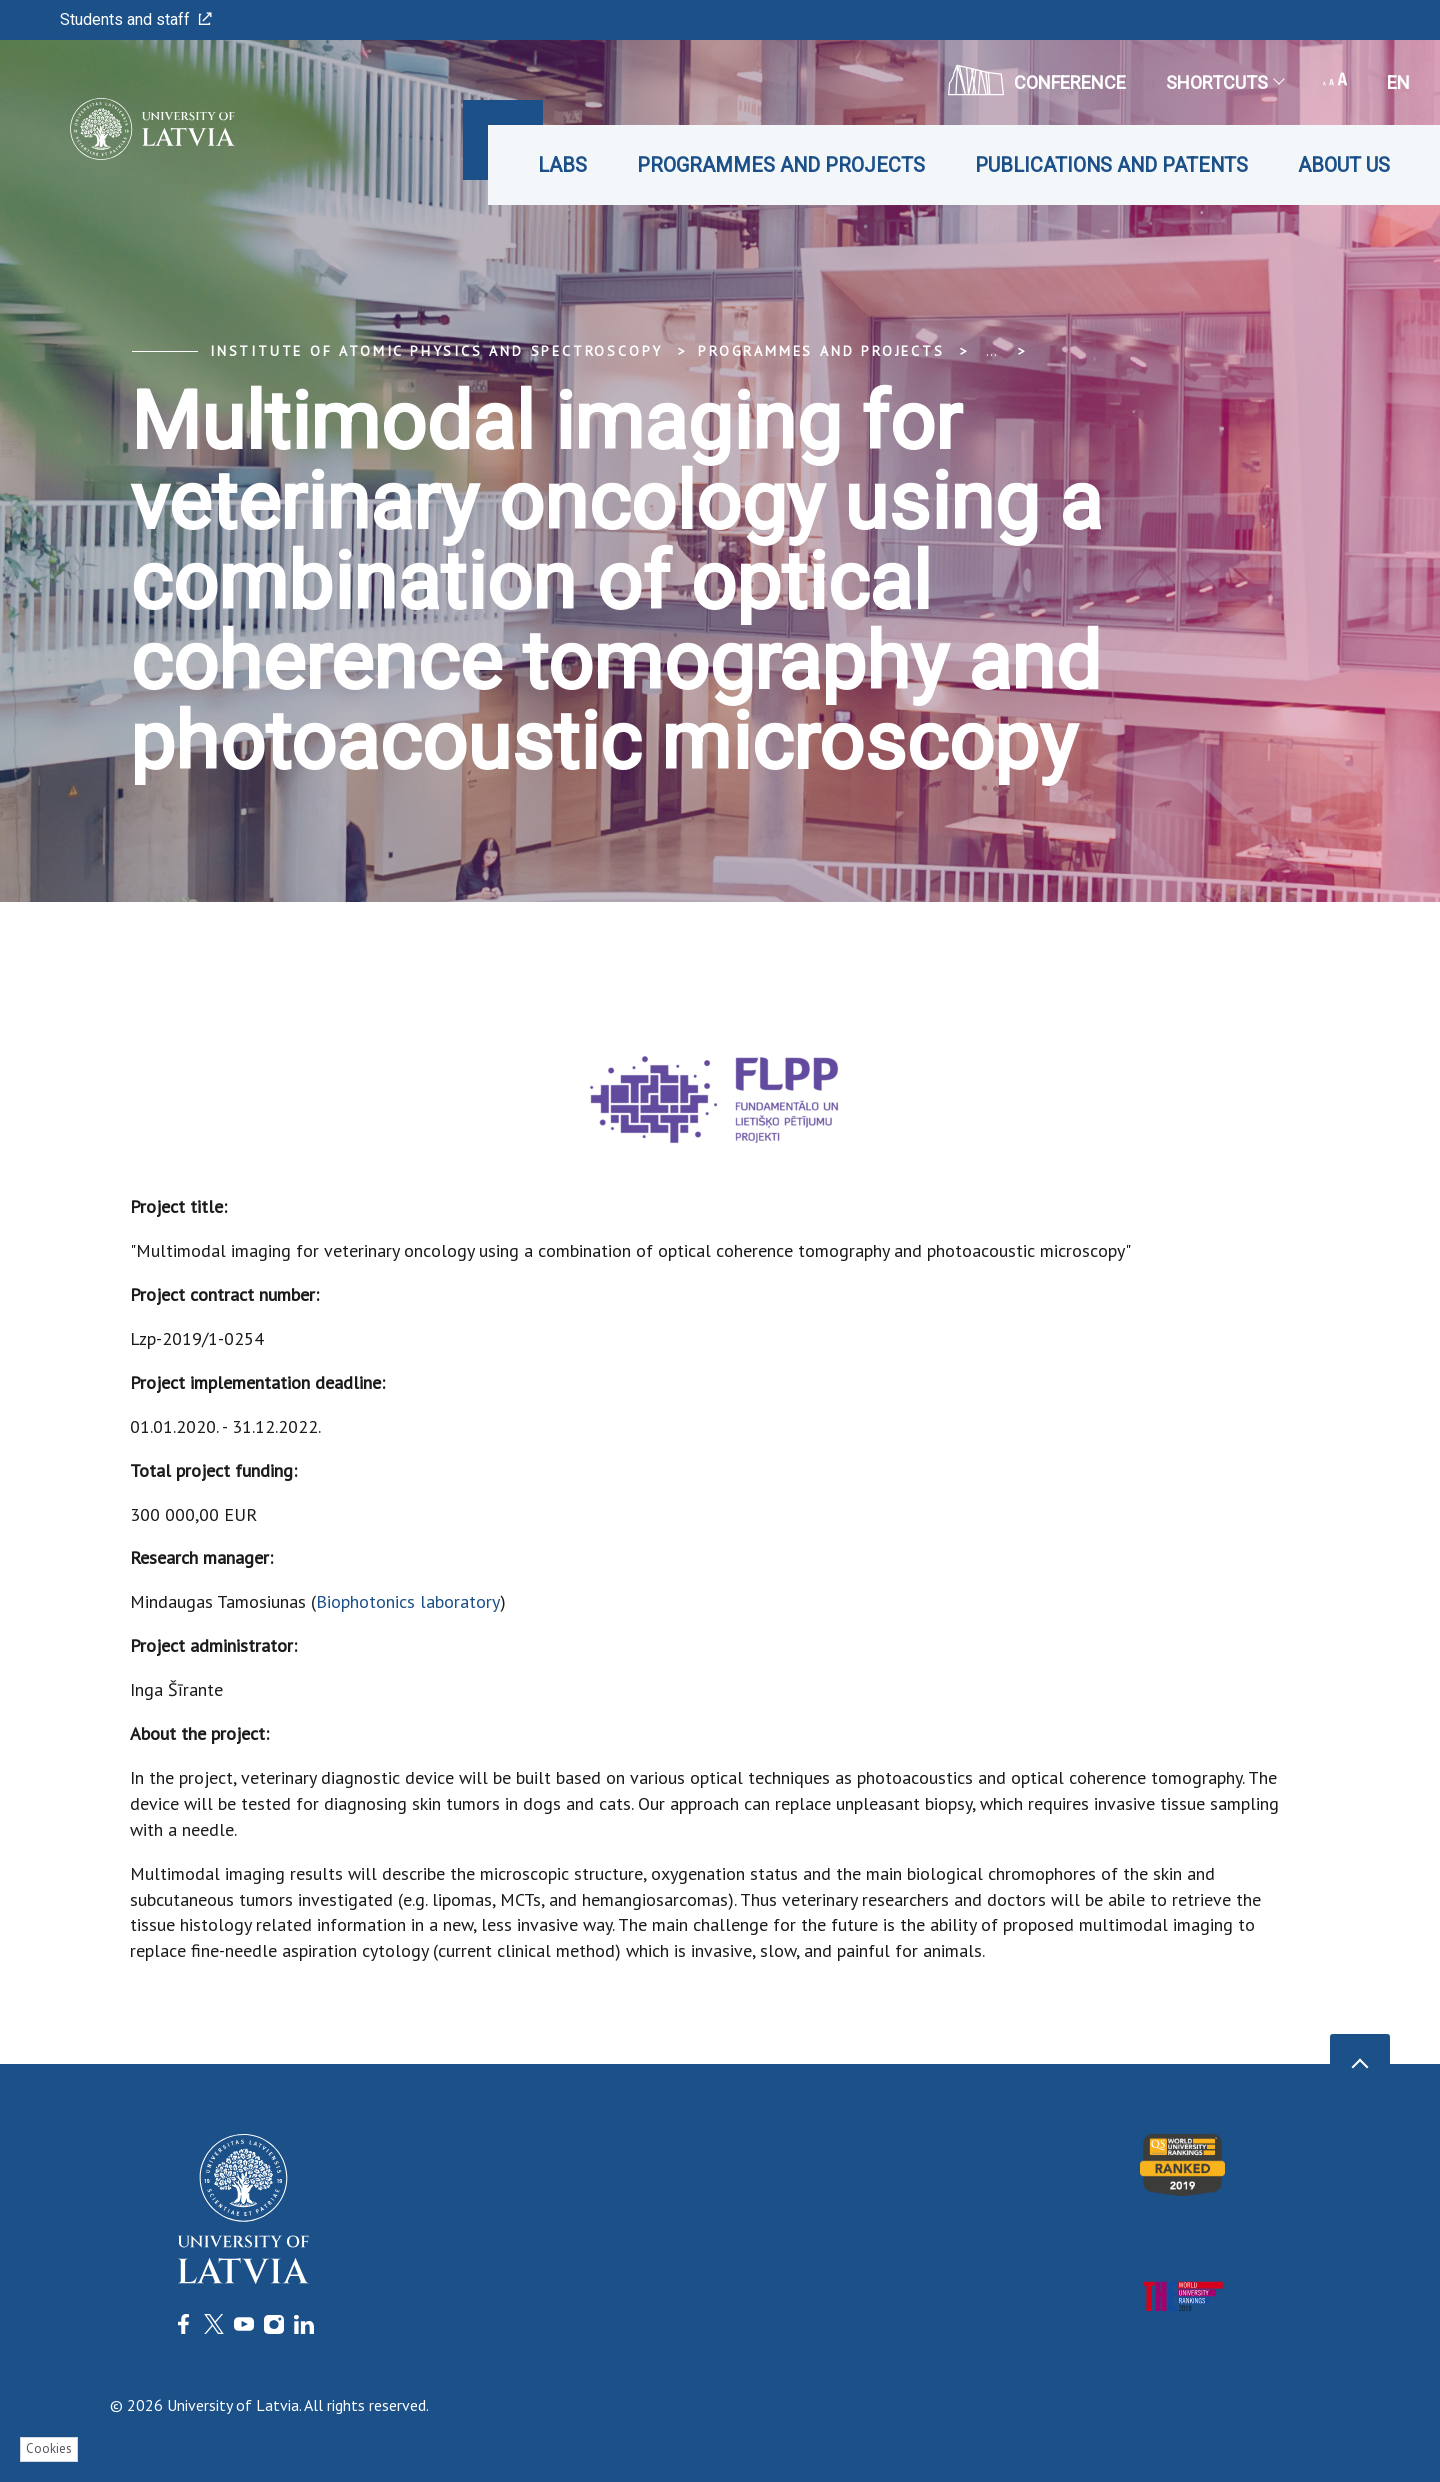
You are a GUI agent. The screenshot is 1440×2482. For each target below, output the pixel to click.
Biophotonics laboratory (408, 1601)
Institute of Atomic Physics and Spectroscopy (436, 351)
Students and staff (136, 19)
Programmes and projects (781, 165)
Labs (562, 165)
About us (1344, 165)
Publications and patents (1111, 165)
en (1398, 82)
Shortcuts (1224, 82)
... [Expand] (991, 351)
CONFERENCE (1037, 80)
